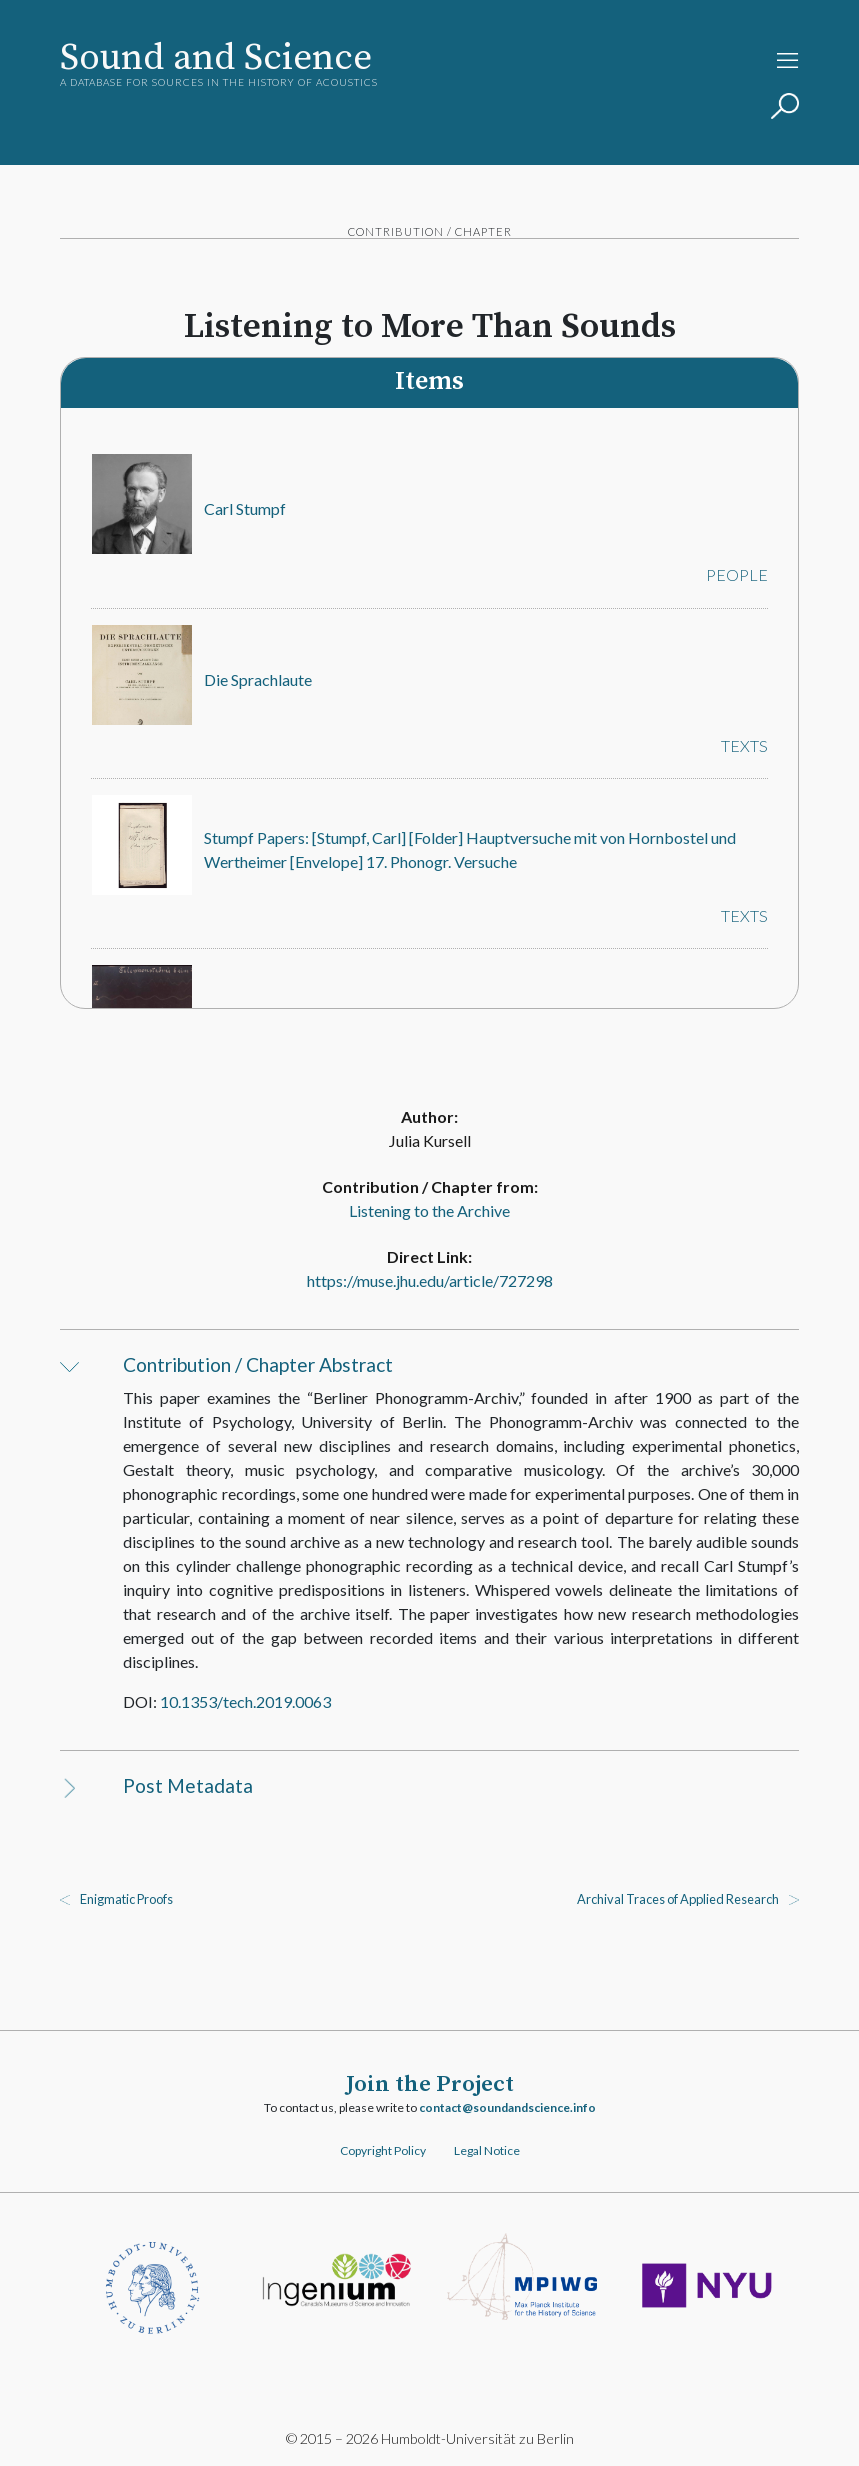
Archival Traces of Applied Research (678, 1899)
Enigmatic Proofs (126, 1899)
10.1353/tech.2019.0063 (246, 1701)
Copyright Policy (383, 2150)
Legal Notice (487, 2150)
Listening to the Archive (429, 1210)
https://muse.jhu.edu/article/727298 (430, 1280)
